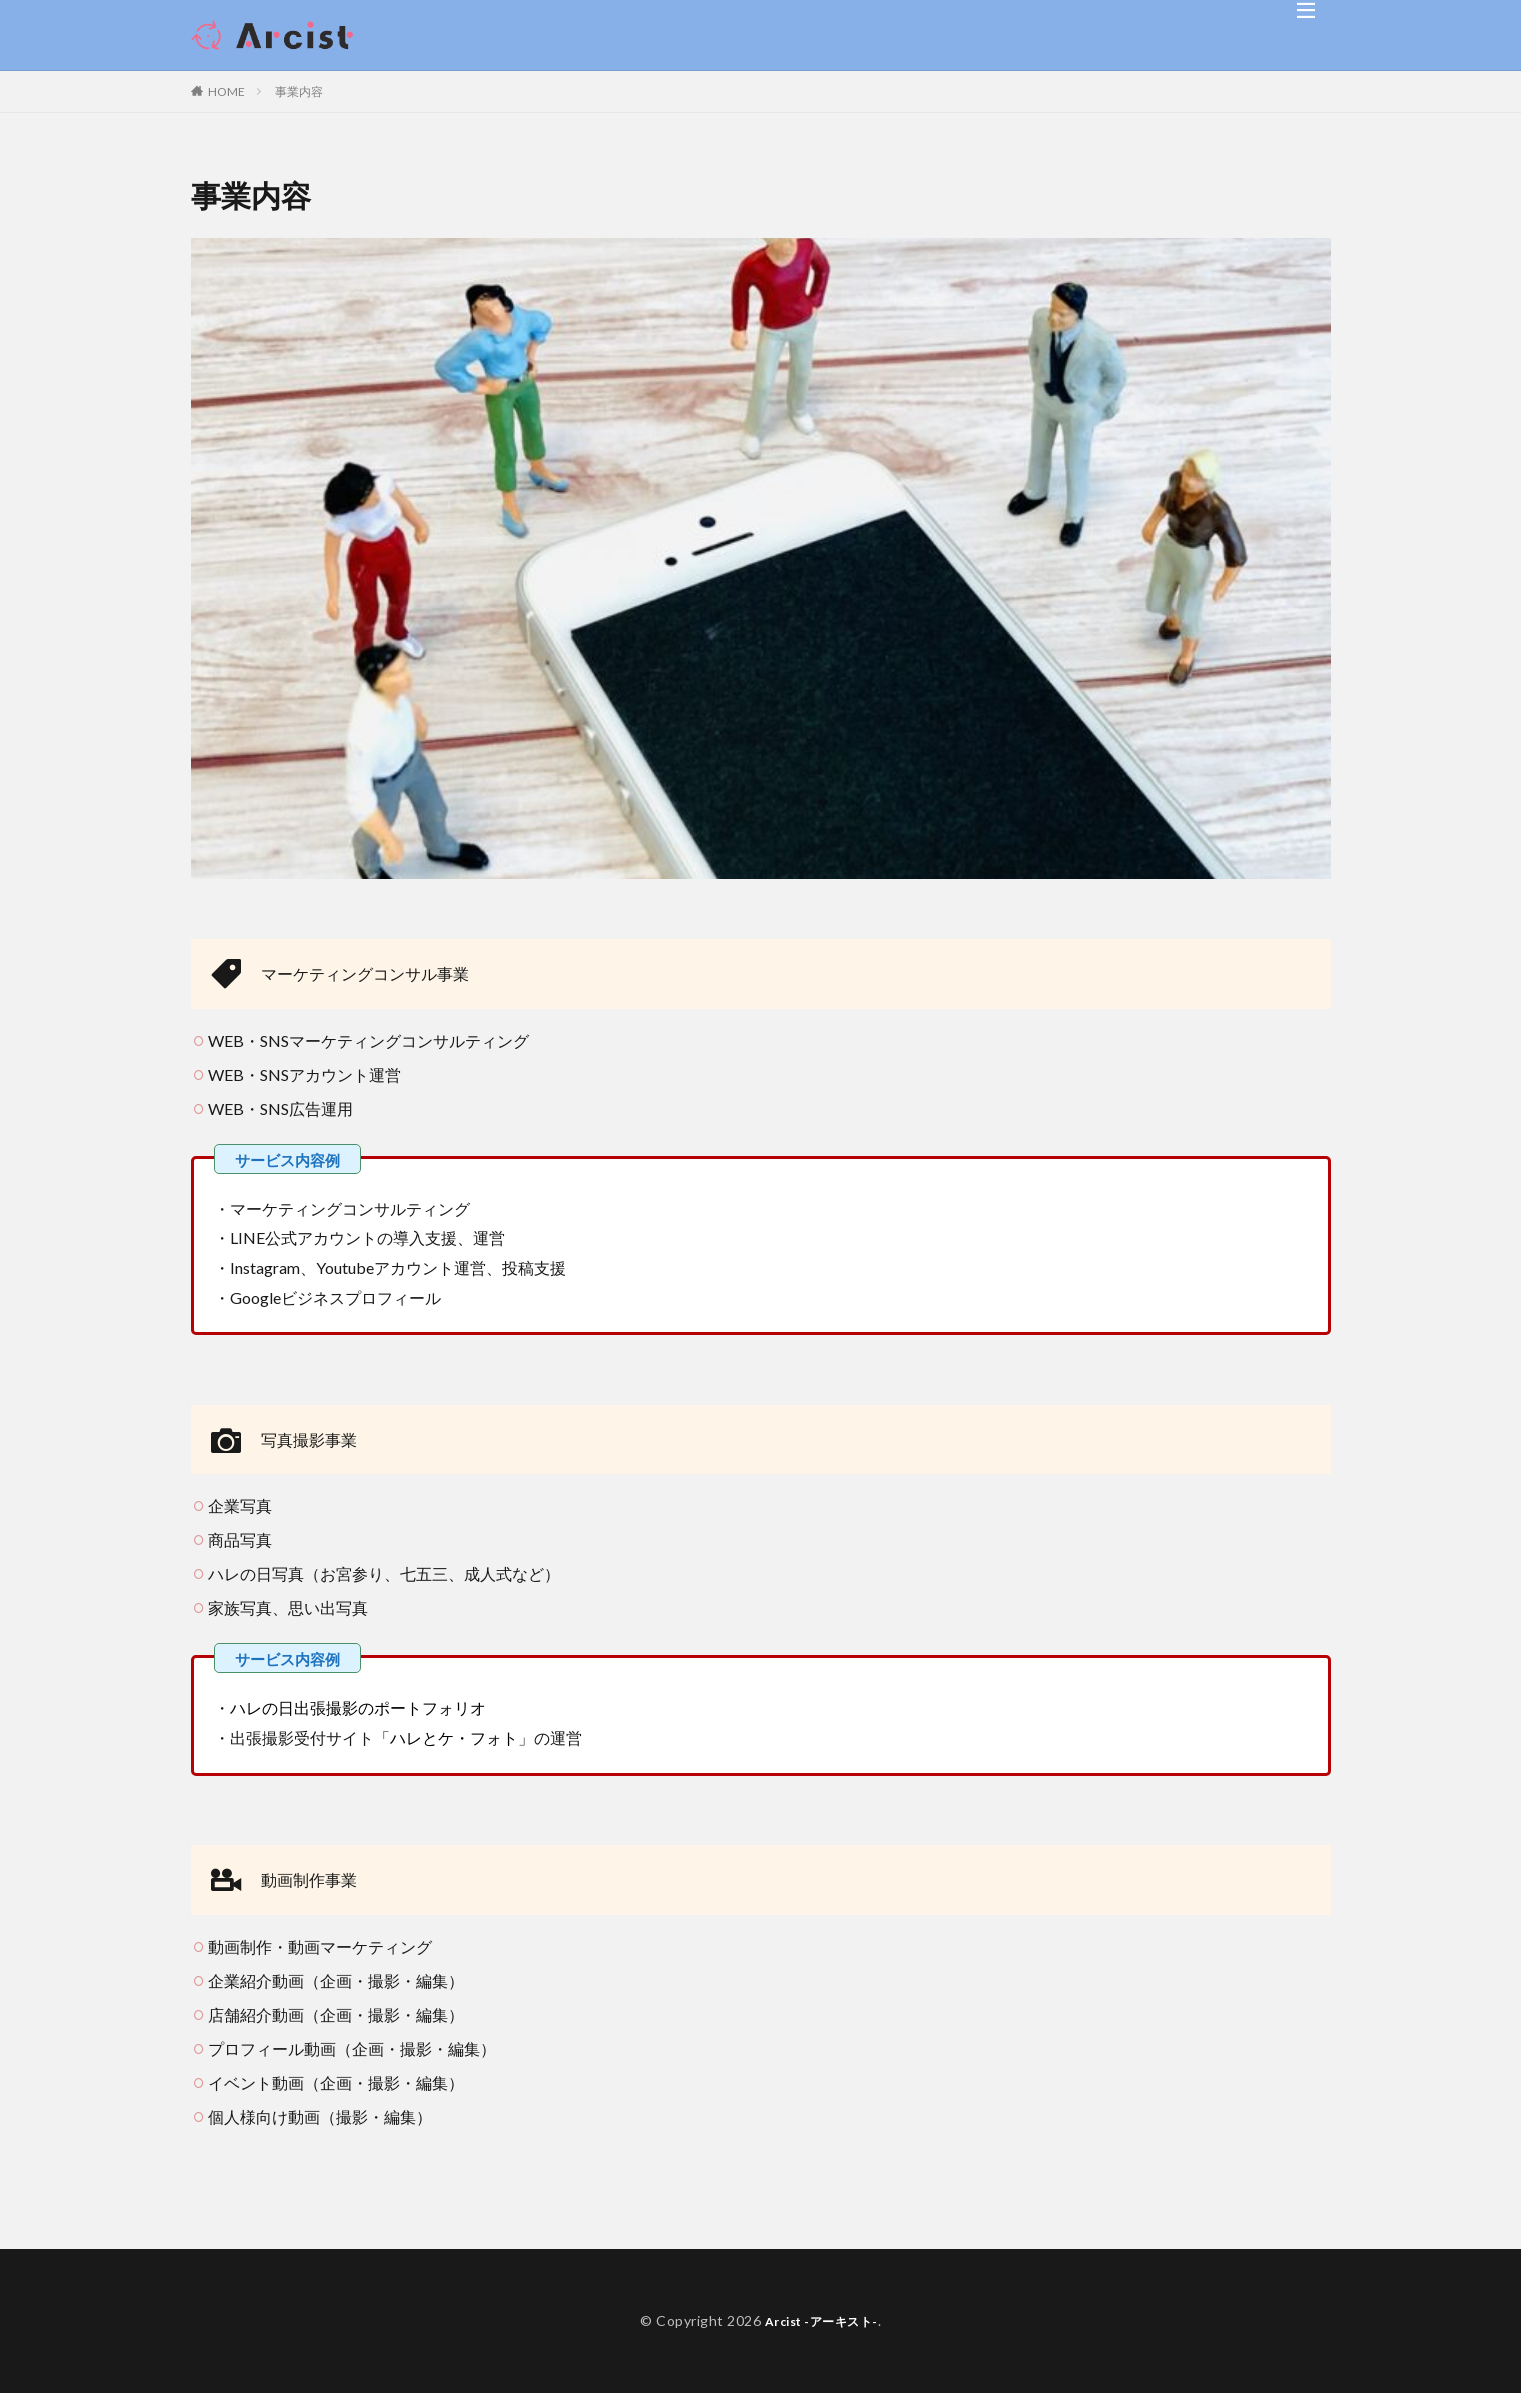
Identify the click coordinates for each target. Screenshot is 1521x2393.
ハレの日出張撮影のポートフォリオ (358, 1707)
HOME (226, 91)
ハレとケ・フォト (454, 1737)
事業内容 (299, 91)
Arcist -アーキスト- (821, 2320)
